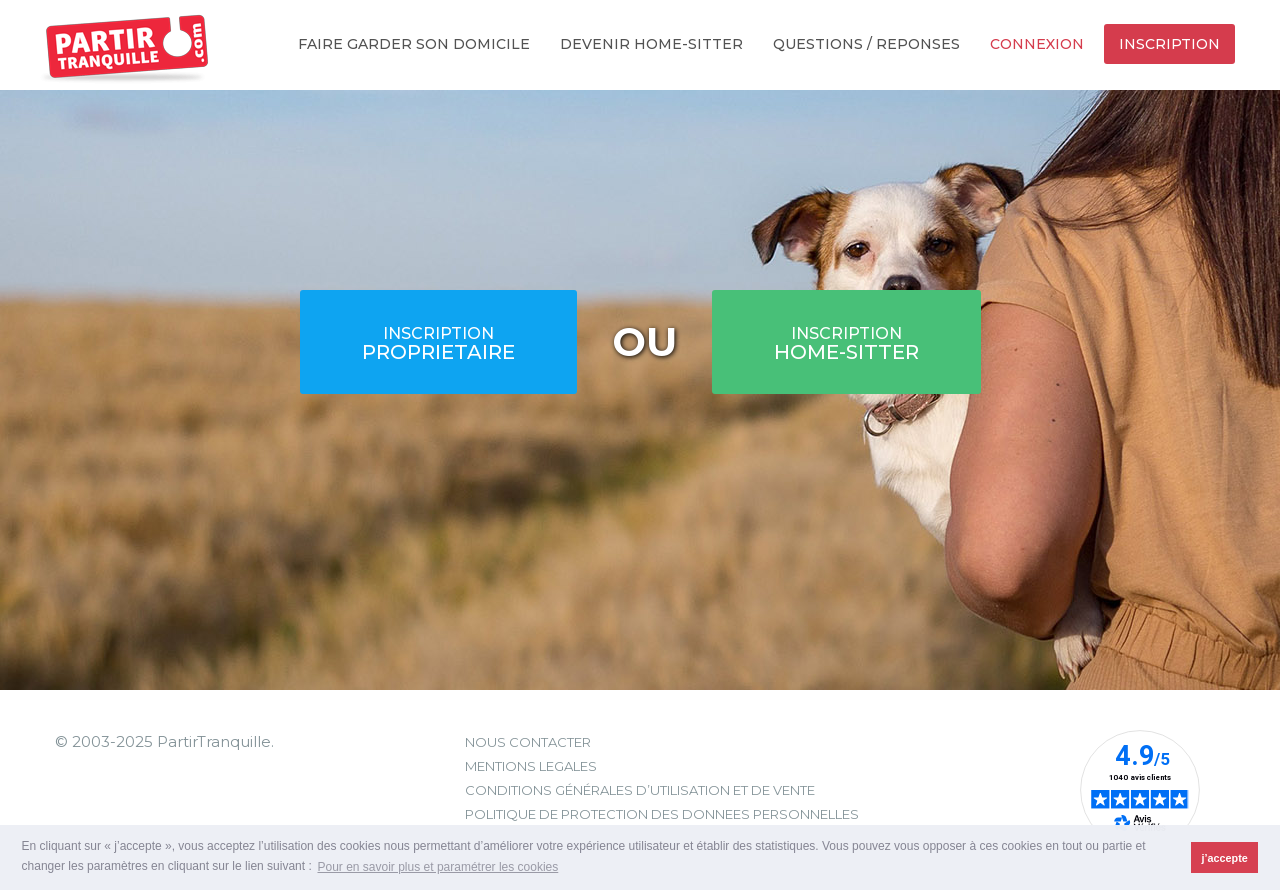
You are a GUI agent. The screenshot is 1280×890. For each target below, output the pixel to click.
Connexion (1037, 44)
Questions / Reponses (866, 44)
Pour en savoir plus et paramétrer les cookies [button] (437, 867)
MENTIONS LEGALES (531, 766)
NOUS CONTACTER (528, 742)
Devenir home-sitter (651, 44)
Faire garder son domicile (414, 44)
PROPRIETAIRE (438, 344)
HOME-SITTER (846, 344)
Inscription (1169, 44)
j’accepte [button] (1225, 858)
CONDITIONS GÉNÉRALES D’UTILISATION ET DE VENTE (640, 790)
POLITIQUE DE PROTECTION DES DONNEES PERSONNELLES (662, 814)
